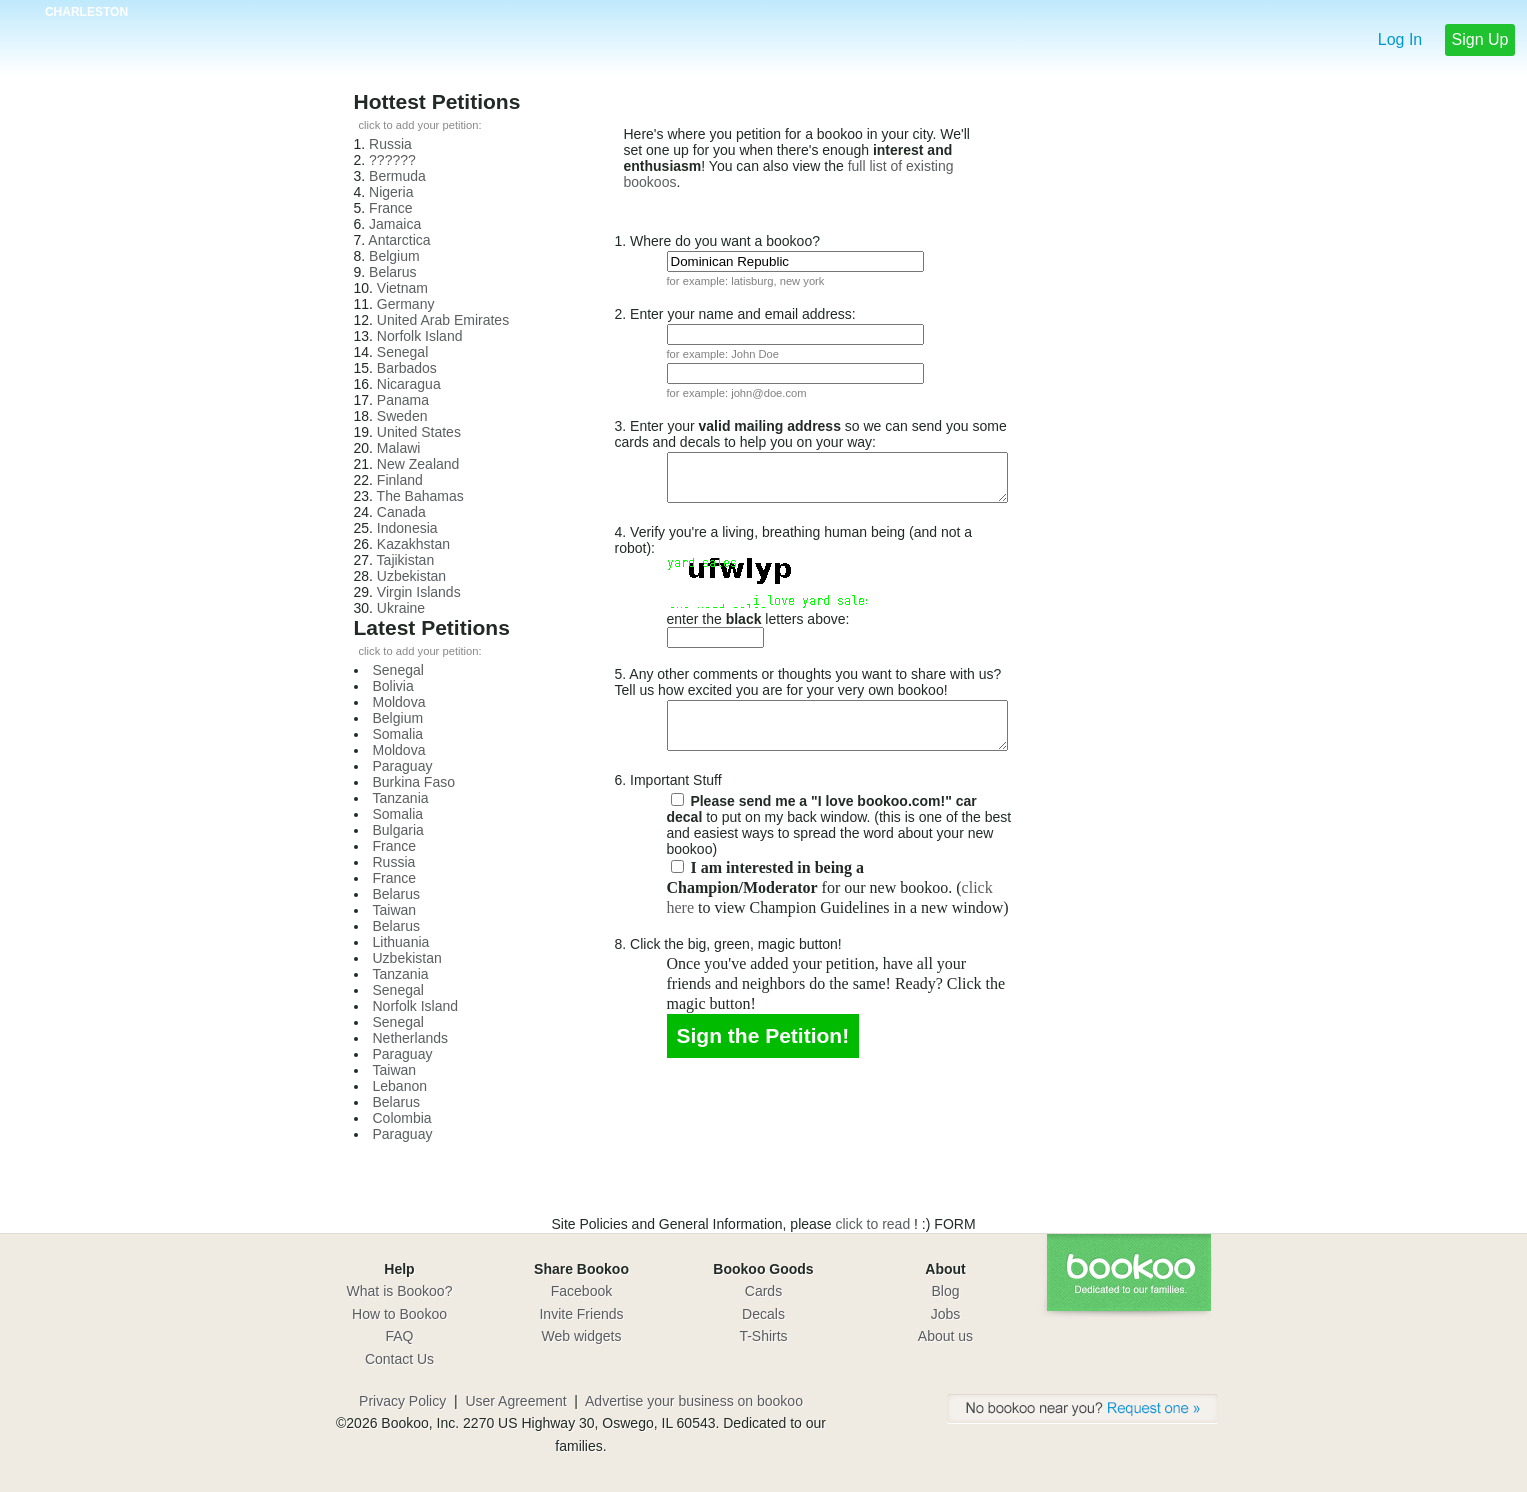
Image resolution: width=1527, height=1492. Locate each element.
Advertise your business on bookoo (694, 1401)
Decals (763, 1314)
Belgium (394, 256)
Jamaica (395, 224)
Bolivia (393, 686)
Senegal (402, 352)
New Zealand (418, 464)
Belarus (392, 272)
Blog (945, 1291)
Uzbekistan (411, 576)
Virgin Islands (419, 592)
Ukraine (401, 608)
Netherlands (411, 1038)
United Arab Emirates (443, 320)
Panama (403, 400)
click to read (875, 1224)
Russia (390, 144)
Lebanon (400, 1086)
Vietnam (402, 288)
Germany (406, 304)
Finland (400, 480)
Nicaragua (409, 384)
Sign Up (1480, 39)
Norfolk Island (420, 336)
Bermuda (397, 176)
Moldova (399, 702)
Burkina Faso (414, 782)
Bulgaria (398, 830)
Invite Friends (581, 1314)
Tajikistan (406, 560)
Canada (401, 512)
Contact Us (399, 1359)
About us (945, 1336)
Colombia (402, 1118)
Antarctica (399, 240)
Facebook (581, 1291)
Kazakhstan (413, 544)
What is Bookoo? (400, 1291)
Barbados (407, 368)
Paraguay (403, 766)
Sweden (402, 416)
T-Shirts (763, 1336)
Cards (763, 1291)
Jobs (946, 1314)
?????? (392, 160)
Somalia (398, 734)
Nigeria (391, 192)
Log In (1400, 39)
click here (780, 889)
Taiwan (395, 910)
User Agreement (515, 1401)
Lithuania (401, 942)
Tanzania (401, 798)
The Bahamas (420, 496)
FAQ (399, 1336)
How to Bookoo (399, 1314)
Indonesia (407, 528)
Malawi (399, 448)
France (391, 208)
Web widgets (582, 1336)
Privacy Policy (402, 1401)
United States (419, 432)
